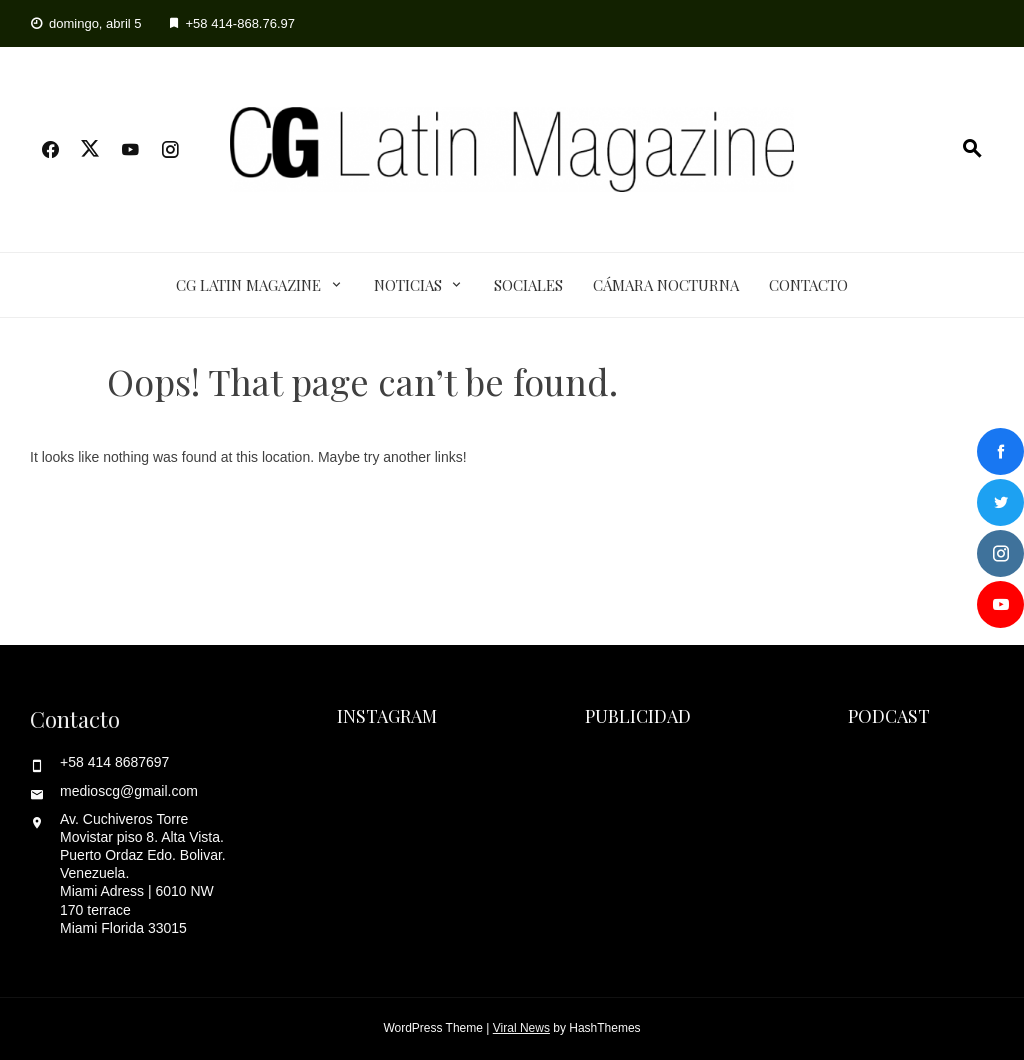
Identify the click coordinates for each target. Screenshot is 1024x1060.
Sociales (528, 285)
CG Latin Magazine (248, 285)
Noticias (408, 285)
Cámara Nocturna (666, 285)
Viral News (521, 1028)
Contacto (808, 285)
